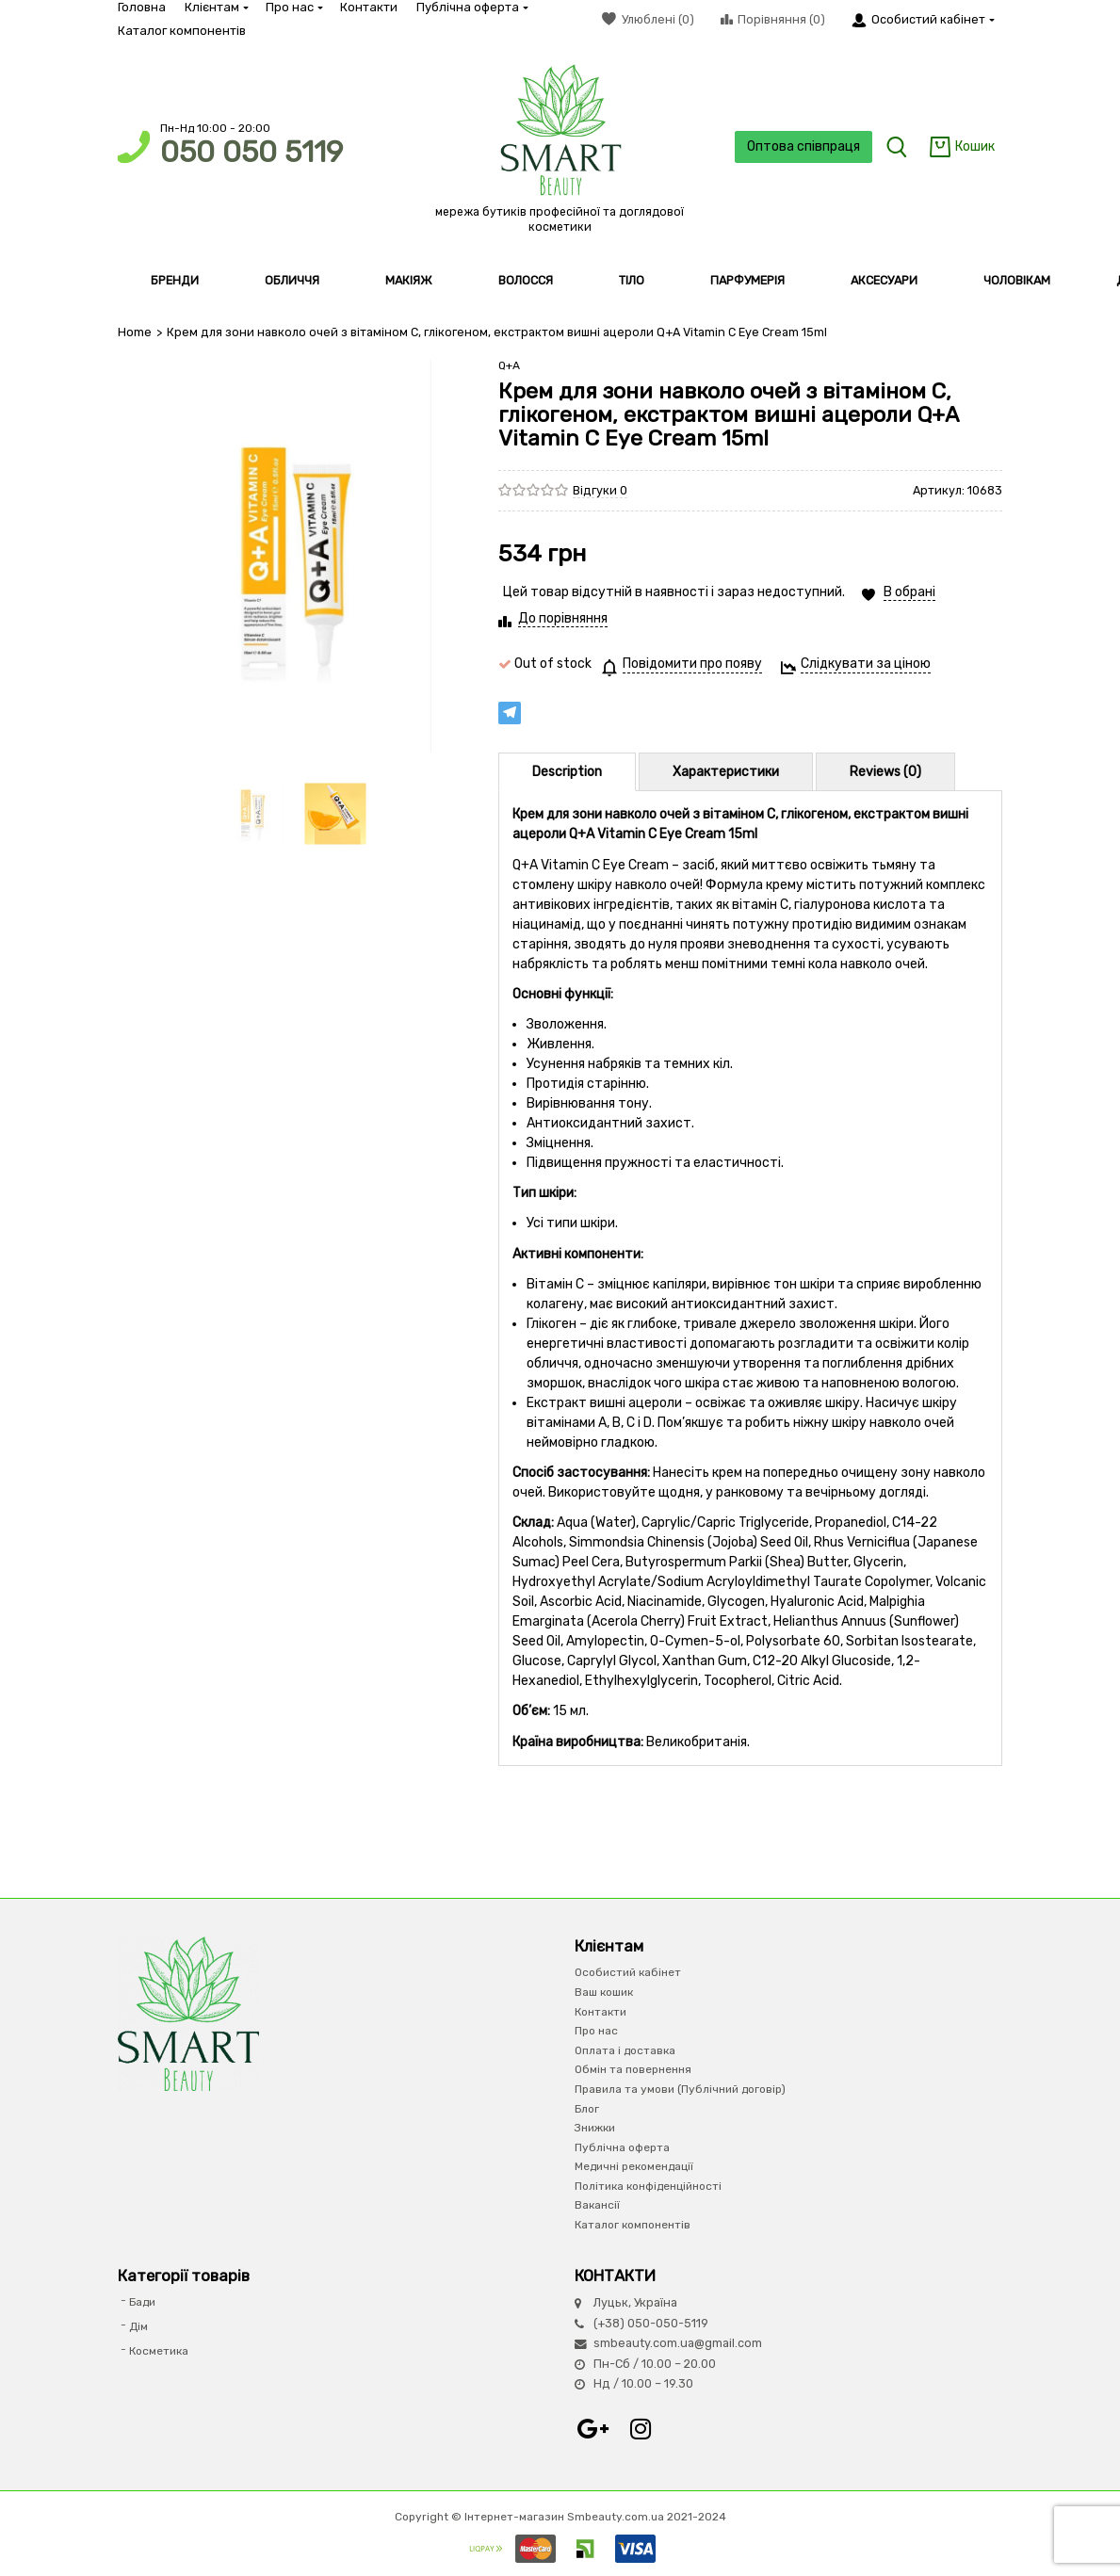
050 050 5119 (251, 152)
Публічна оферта (471, 7)
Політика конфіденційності (648, 2185)
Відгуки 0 (600, 489)
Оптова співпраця (800, 146)
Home (135, 332)
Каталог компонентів (182, 31)
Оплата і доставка (625, 2049)
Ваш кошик (604, 1992)
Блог (587, 2107)
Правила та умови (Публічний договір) (680, 2089)
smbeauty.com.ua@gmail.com (677, 2343)
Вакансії (597, 2204)
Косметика (158, 2350)
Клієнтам (216, 7)
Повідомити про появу (692, 664)
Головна (142, 7)
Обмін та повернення (633, 2069)
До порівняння (563, 618)
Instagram (640, 2429)
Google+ (593, 2429)
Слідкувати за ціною (866, 664)
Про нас (293, 7)
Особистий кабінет (628, 1972)
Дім (138, 2326)
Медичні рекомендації (634, 2166)
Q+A (509, 365)
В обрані (909, 592)
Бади (142, 2302)
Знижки (595, 2127)
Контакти (369, 7)
